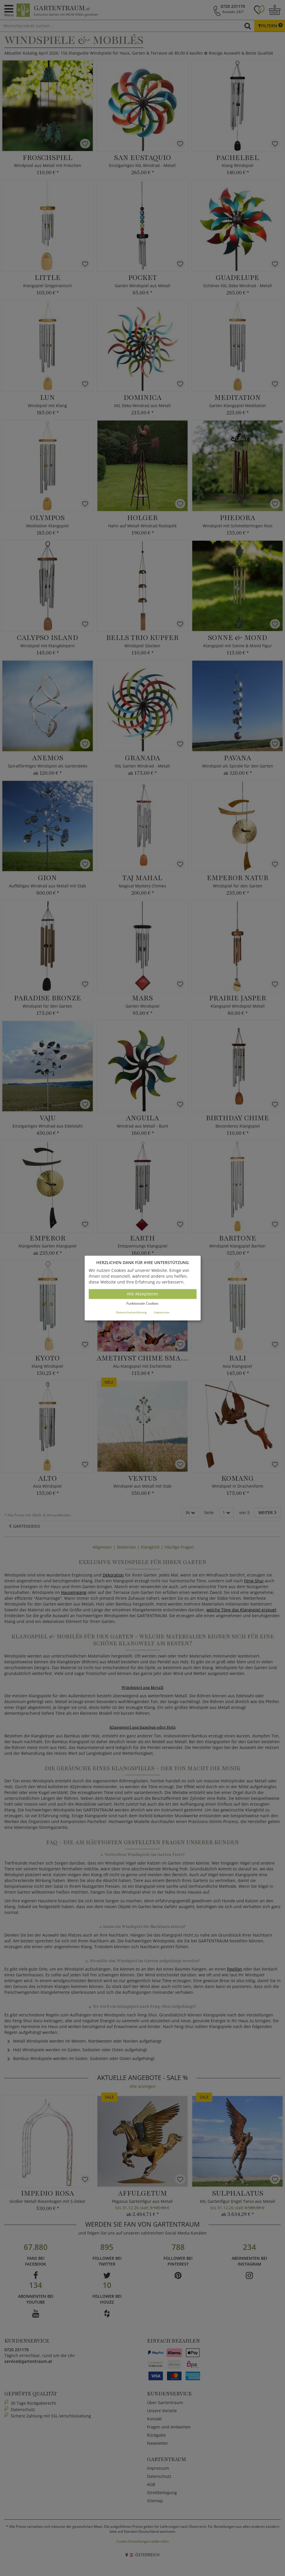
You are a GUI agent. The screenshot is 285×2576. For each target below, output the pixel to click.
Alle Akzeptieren (142, 1294)
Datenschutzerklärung (131, 1312)
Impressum (161, 1312)
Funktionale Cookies (142, 1303)
